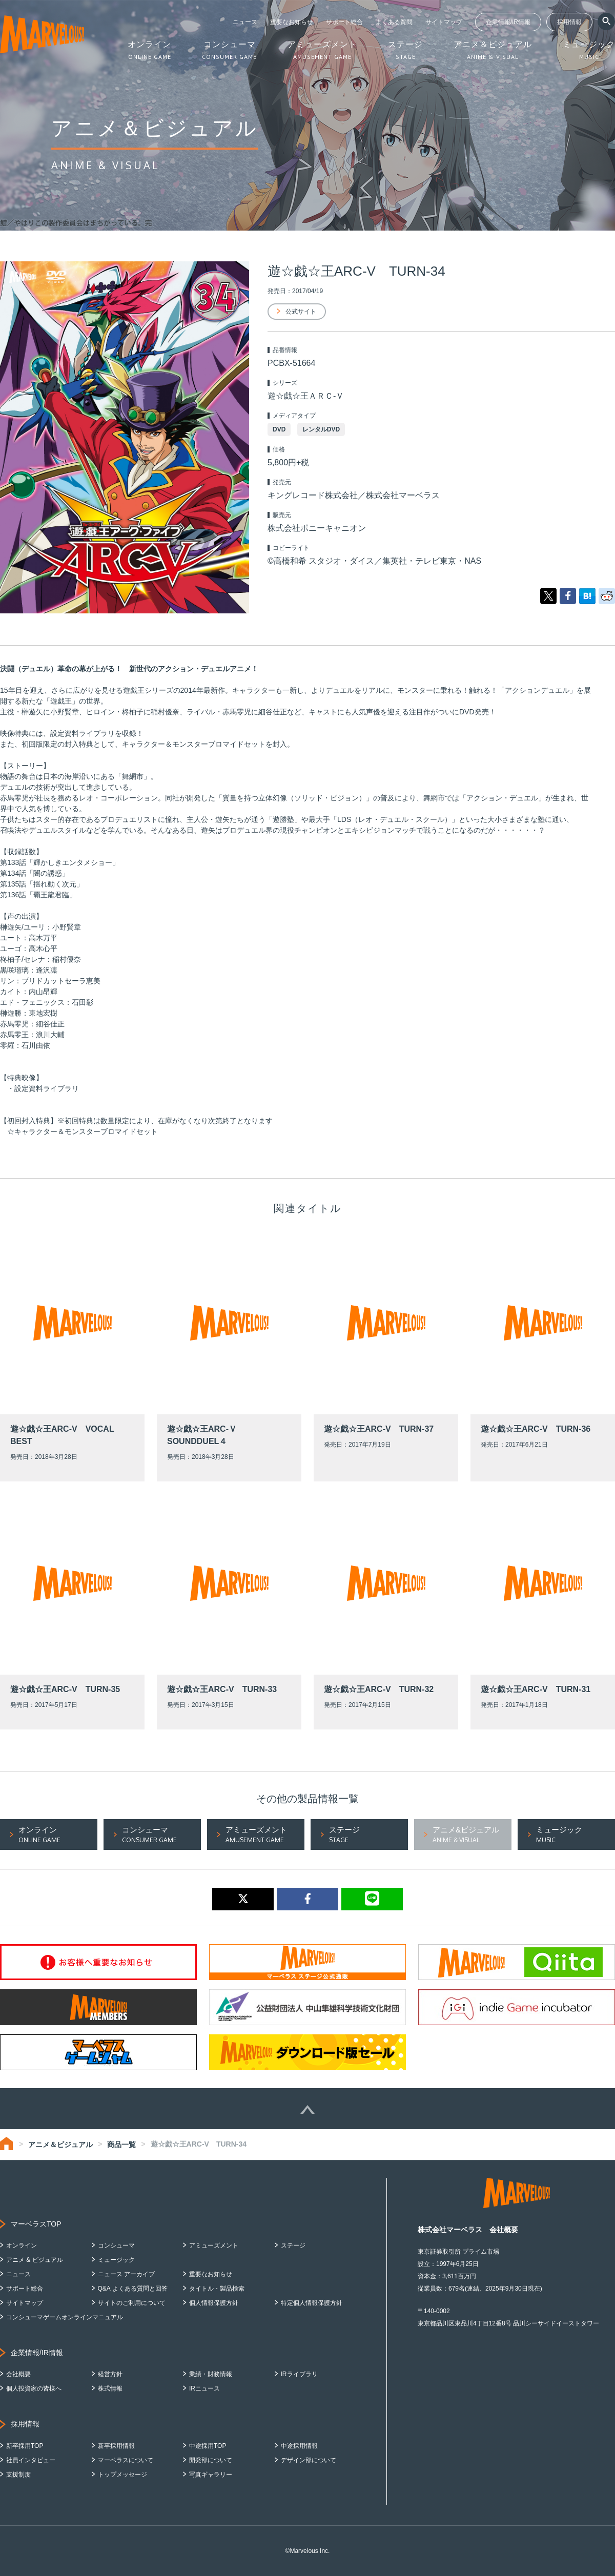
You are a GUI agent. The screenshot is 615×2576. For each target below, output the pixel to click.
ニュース (245, 22)
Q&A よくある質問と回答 (133, 2288)
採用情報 (569, 22)
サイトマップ (443, 22)
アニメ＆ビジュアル (60, 2144)
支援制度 (18, 2474)
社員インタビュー (30, 2460)
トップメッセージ (122, 2474)
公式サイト (300, 311)
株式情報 (110, 2388)
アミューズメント (213, 2245)
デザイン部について (308, 2460)
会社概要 (18, 2374)
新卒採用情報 (116, 2445)
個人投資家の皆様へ (33, 2388)
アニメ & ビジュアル (34, 2259)
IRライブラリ (299, 2374)
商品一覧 (121, 2144)
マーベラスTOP (36, 2224)
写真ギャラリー (210, 2474)
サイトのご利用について (132, 2302)
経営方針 (110, 2374)
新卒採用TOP (24, 2445)
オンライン (21, 2245)
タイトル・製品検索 (216, 2288)
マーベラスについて (125, 2460)
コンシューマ (116, 2245)
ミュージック (116, 2259)
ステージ (293, 2245)
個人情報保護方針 (213, 2302)
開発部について (210, 2460)
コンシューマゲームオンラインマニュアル (64, 2317)
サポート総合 (344, 22)
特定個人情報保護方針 (311, 2302)
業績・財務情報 (210, 2374)
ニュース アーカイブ (126, 2274)
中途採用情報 (299, 2445)
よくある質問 (394, 22)
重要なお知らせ (291, 22)
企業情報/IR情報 (508, 22)
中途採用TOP (207, 2445)
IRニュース (204, 2388)
